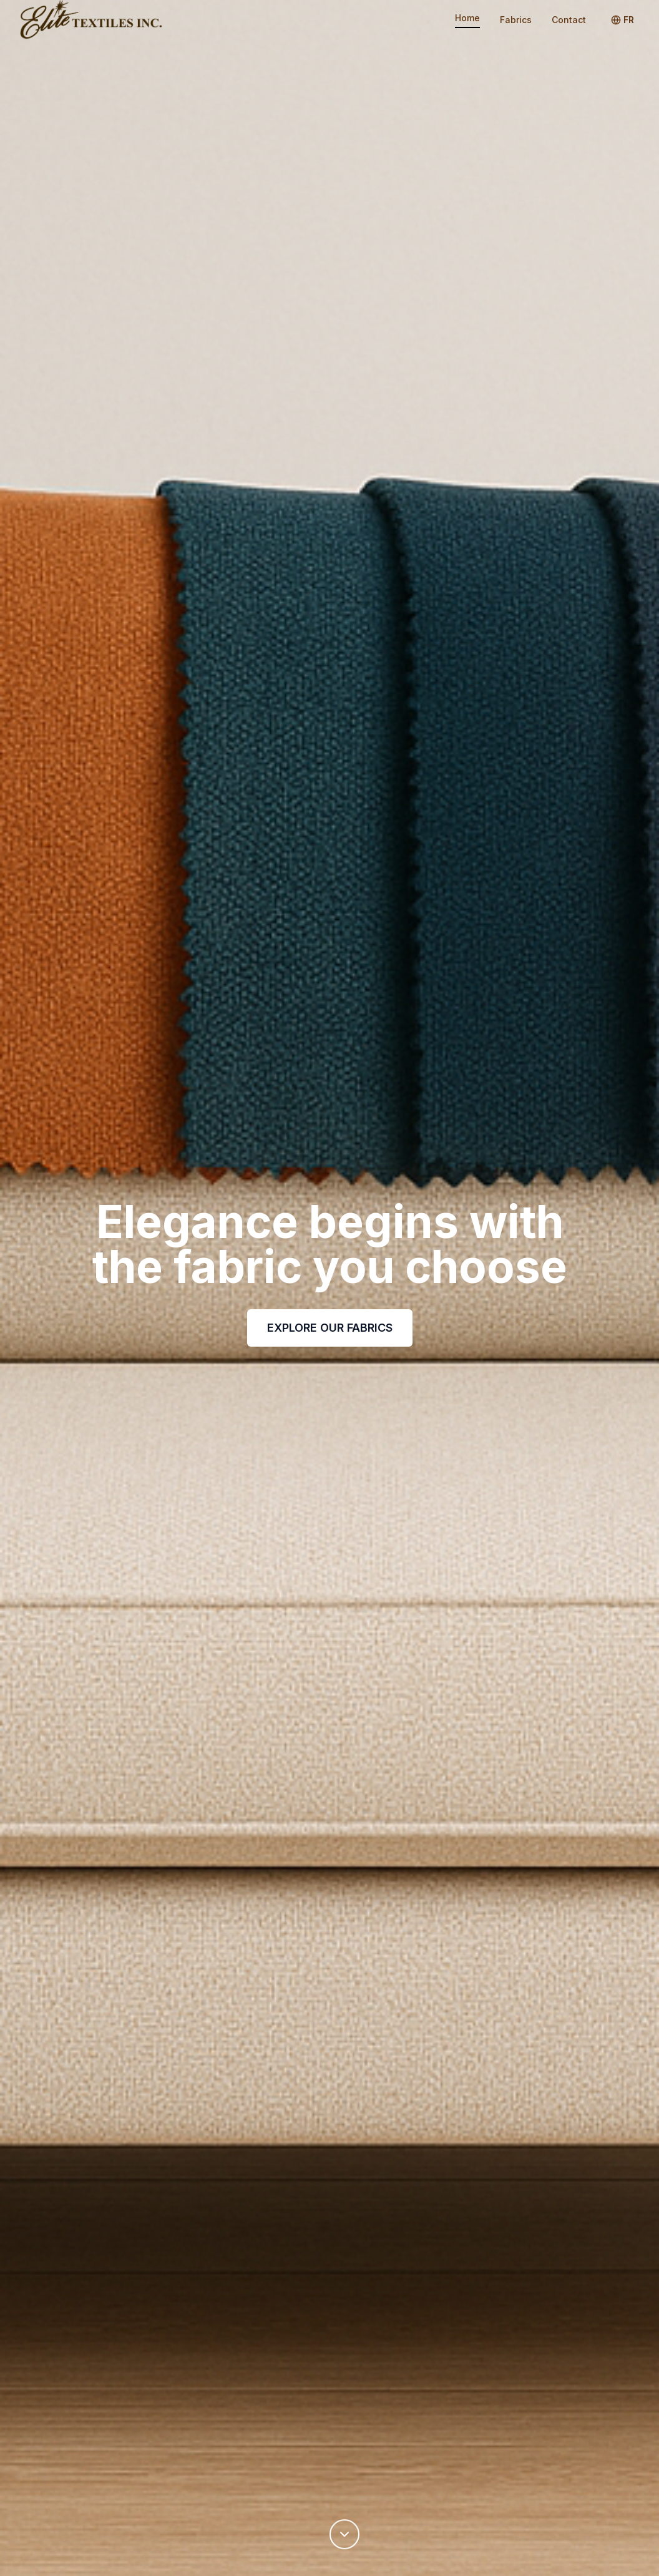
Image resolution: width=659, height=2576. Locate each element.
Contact (569, 19)
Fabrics (516, 19)
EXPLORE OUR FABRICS (330, 1327)
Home (467, 17)
